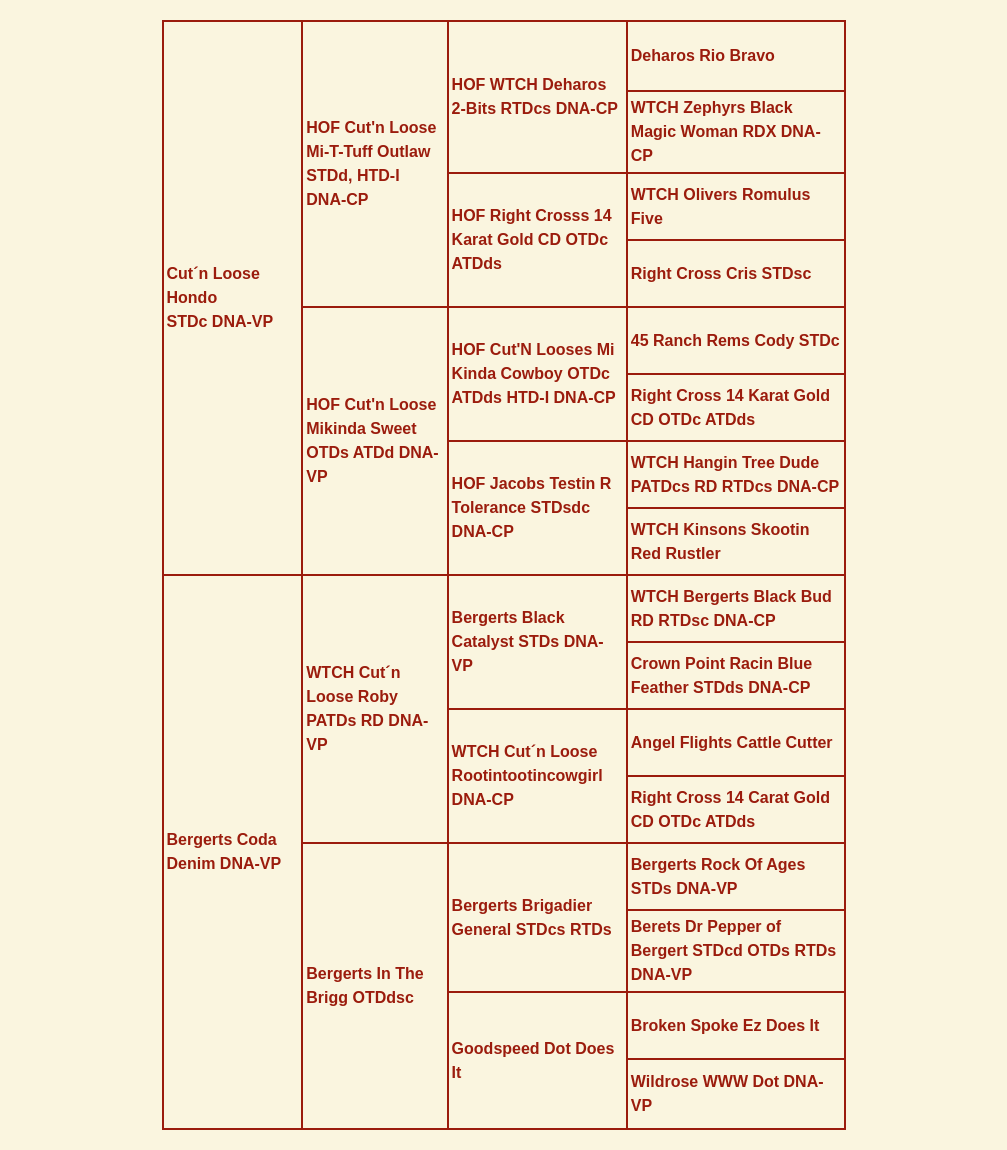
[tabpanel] (504, 575)
